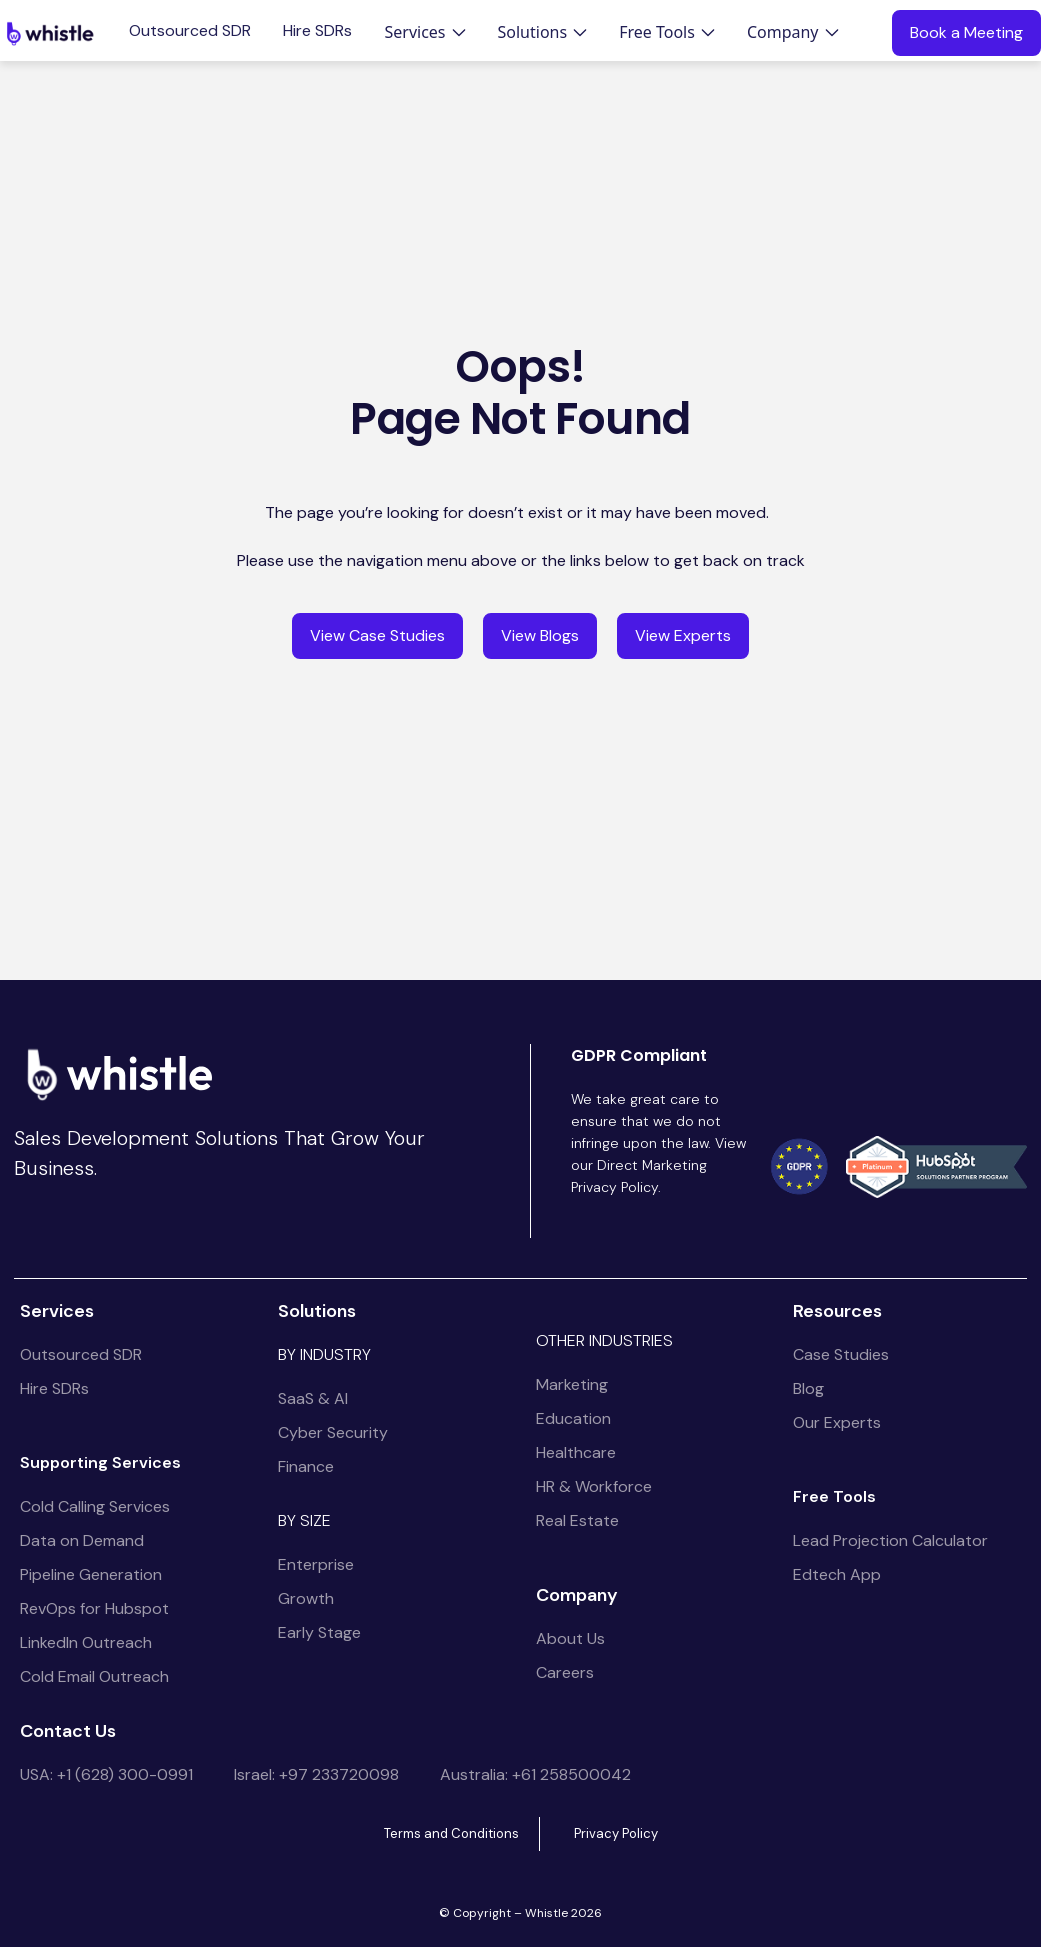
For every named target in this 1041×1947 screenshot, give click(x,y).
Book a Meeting (966, 32)
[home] (50, 33)
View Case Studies (377, 635)
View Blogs (540, 635)
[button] (424, 32)
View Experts (683, 635)
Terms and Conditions (451, 1833)
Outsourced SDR (190, 31)
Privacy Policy (616, 1833)
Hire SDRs (317, 31)
